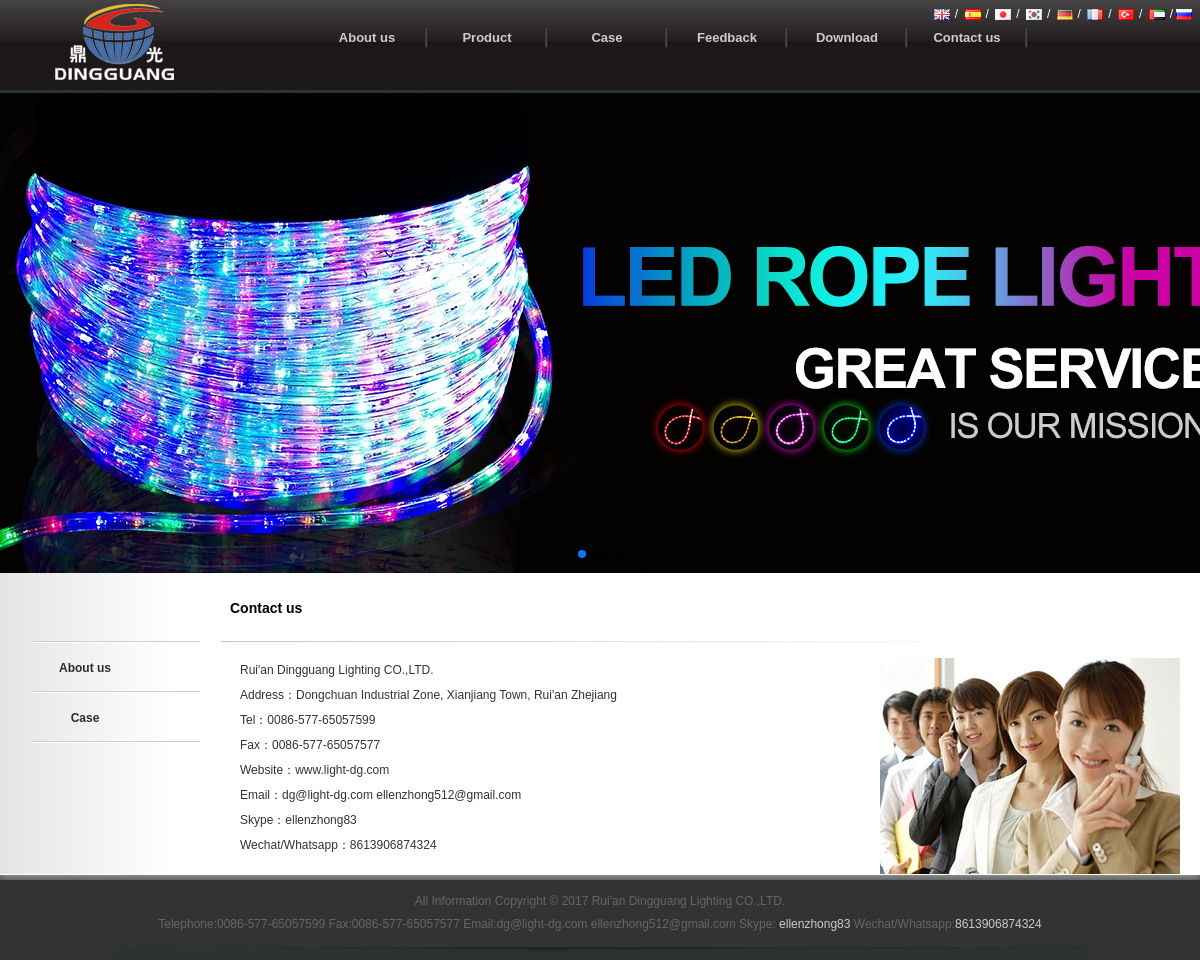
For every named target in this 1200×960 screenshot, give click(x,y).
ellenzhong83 (814, 924)
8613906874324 (998, 924)
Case (85, 718)
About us (85, 668)
